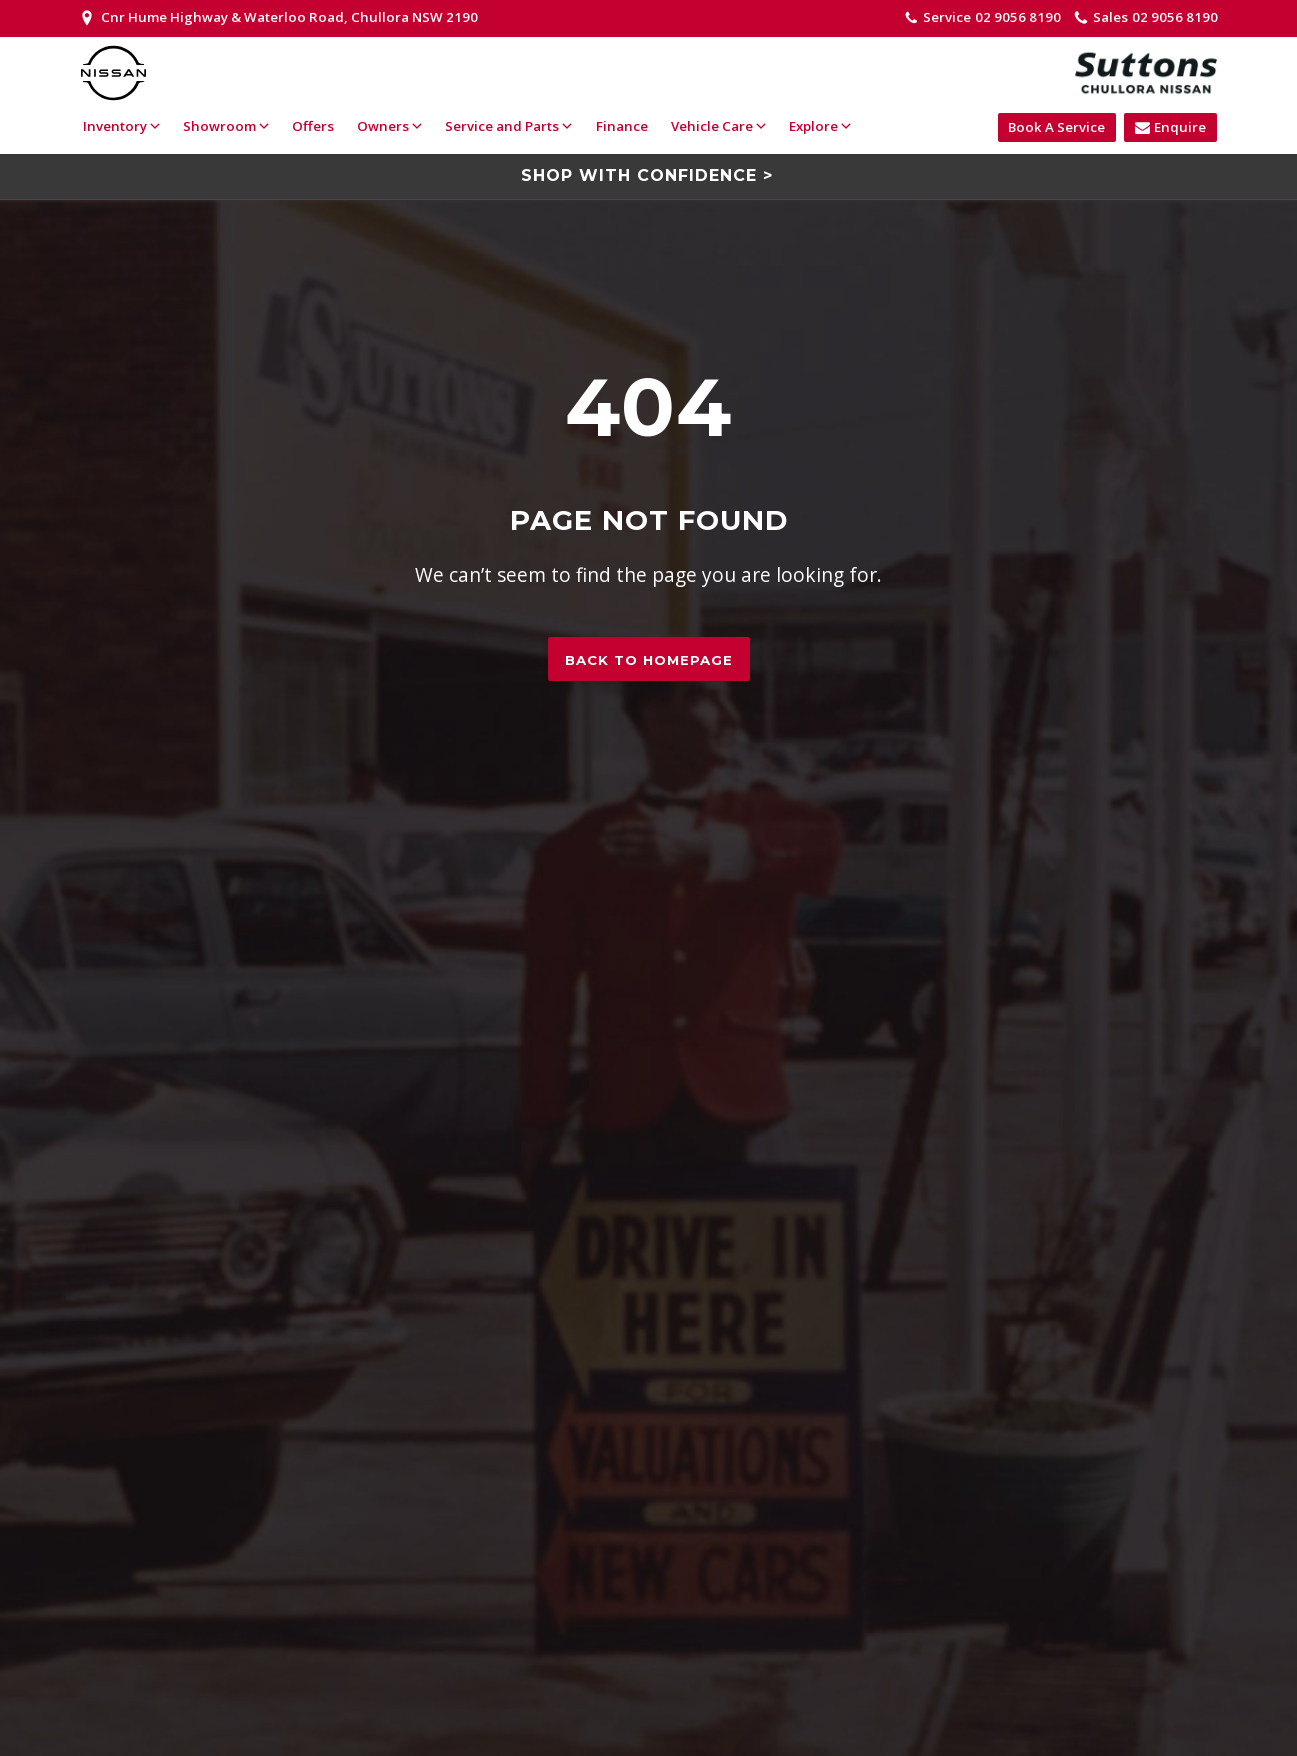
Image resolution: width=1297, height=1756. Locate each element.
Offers (312, 126)
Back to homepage (649, 660)
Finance (621, 126)
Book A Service (1056, 127)
